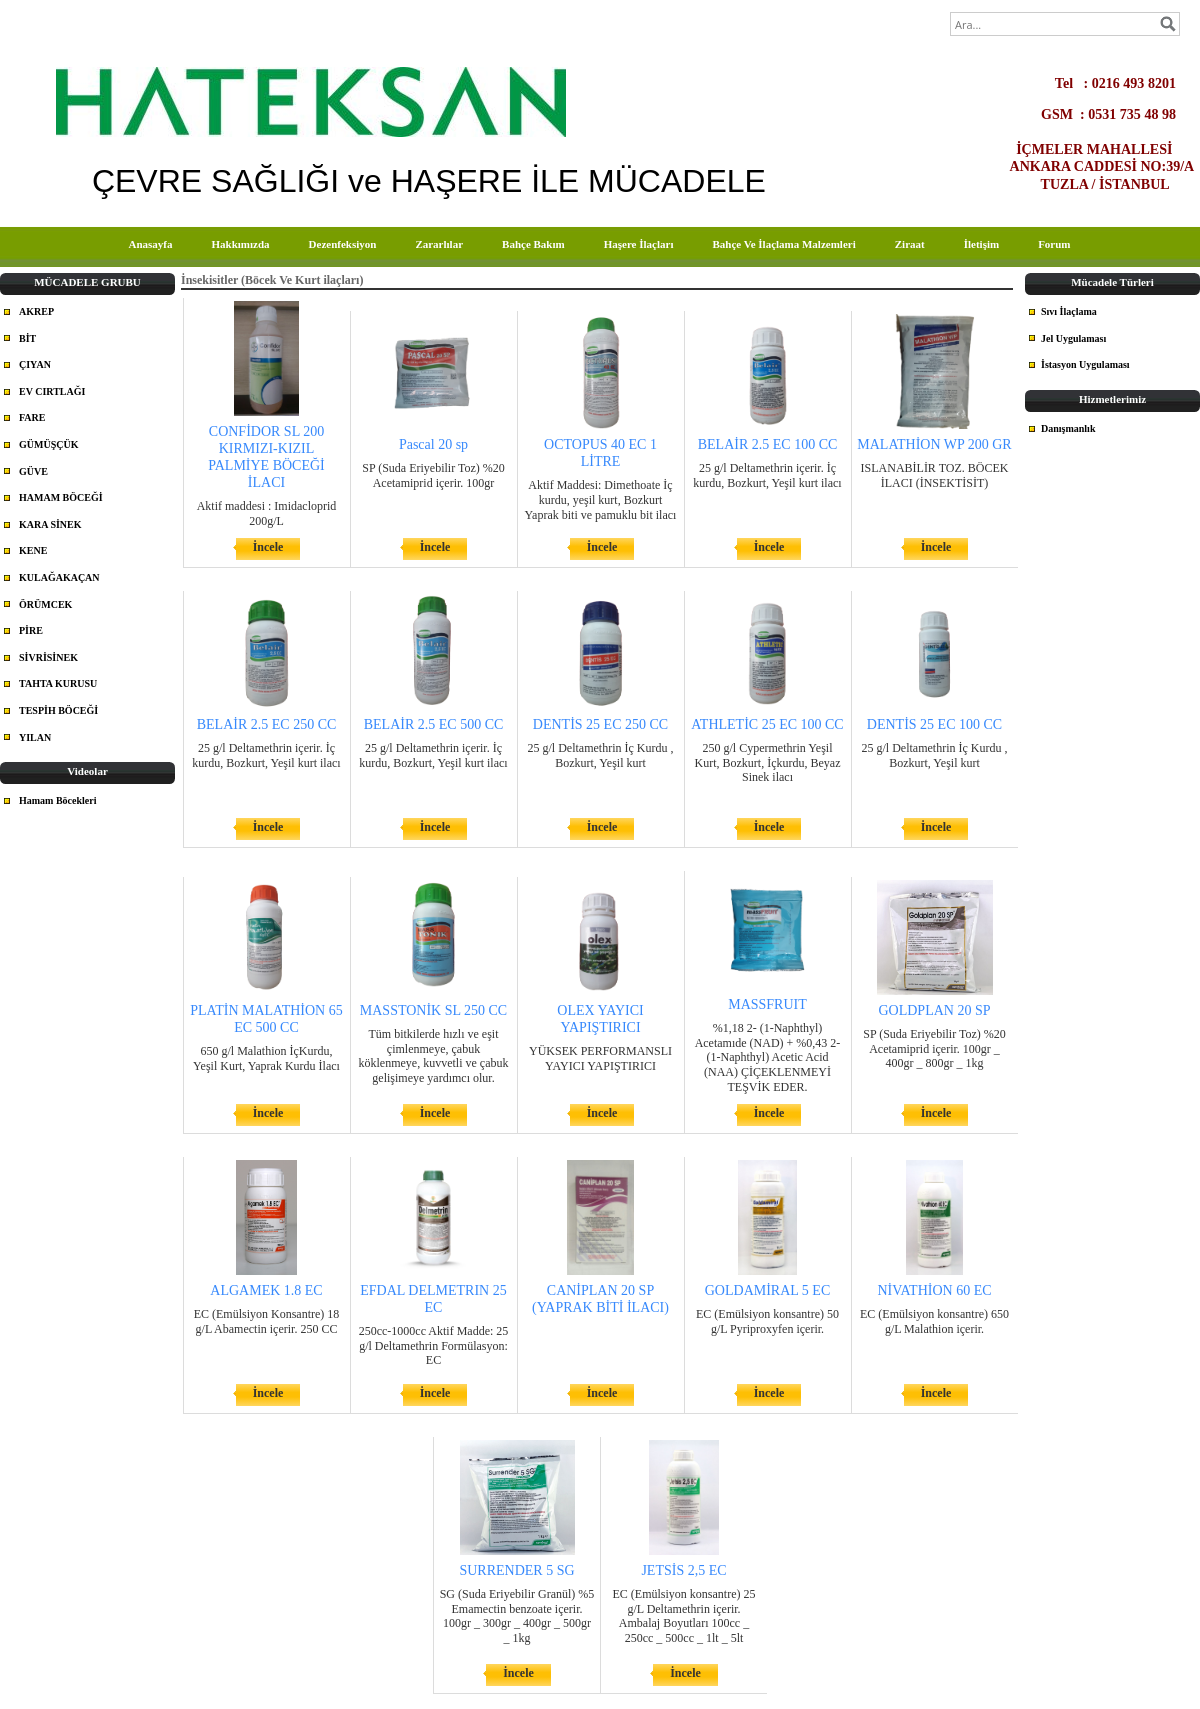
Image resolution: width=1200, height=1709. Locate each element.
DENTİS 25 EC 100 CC (934, 724)
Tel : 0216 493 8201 (1124, 83)
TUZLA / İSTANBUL (1119, 184)
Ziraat (910, 244)
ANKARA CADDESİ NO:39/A (1102, 166)
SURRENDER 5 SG (516, 1570)
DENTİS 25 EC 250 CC (600, 724)
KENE (33, 550)
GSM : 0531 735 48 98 (1119, 114)
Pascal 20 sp (433, 444)
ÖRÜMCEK (45, 604)
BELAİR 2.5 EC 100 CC (768, 444)
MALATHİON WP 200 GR (934, 444)
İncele (268, 547)
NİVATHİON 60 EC (934, 1290)
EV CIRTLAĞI (52, 391)
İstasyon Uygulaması (1085, 364)
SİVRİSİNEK (48, 657)
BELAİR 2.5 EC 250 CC (267, 724)
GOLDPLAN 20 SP (934, 1010)
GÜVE (33, 471)
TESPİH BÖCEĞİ (58, 710)
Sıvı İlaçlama (1069, 311)
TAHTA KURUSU (58, 683)
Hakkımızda (240, 244)
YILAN (35, 737)
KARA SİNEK (50, 524)
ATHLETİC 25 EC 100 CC (767, 724)
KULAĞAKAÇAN (59, 577)
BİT (27, 338)
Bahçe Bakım (533, 244)
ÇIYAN (35, 364)
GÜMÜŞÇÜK (48, 444)
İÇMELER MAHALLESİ (1106, 149)
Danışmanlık (1068, 428)
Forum (1054, 244)
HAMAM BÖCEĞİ (61, 497)
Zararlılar (439, 244)
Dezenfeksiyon (343, 244)
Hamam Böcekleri (57, 800)
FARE (32, 417)
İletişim (981, 244)
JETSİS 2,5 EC (683, 1570)
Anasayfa (150, 244)
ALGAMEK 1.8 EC (266, 1290)
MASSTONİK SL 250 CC (433, 1010)
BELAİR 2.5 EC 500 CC (434, 724)
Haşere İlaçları (639, 244)
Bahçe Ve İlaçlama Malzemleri (783, 244)
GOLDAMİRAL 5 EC (767, 1290)
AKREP (36, 311)
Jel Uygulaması (1073, 338)
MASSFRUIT (767, 1004)
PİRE (31, 630)
